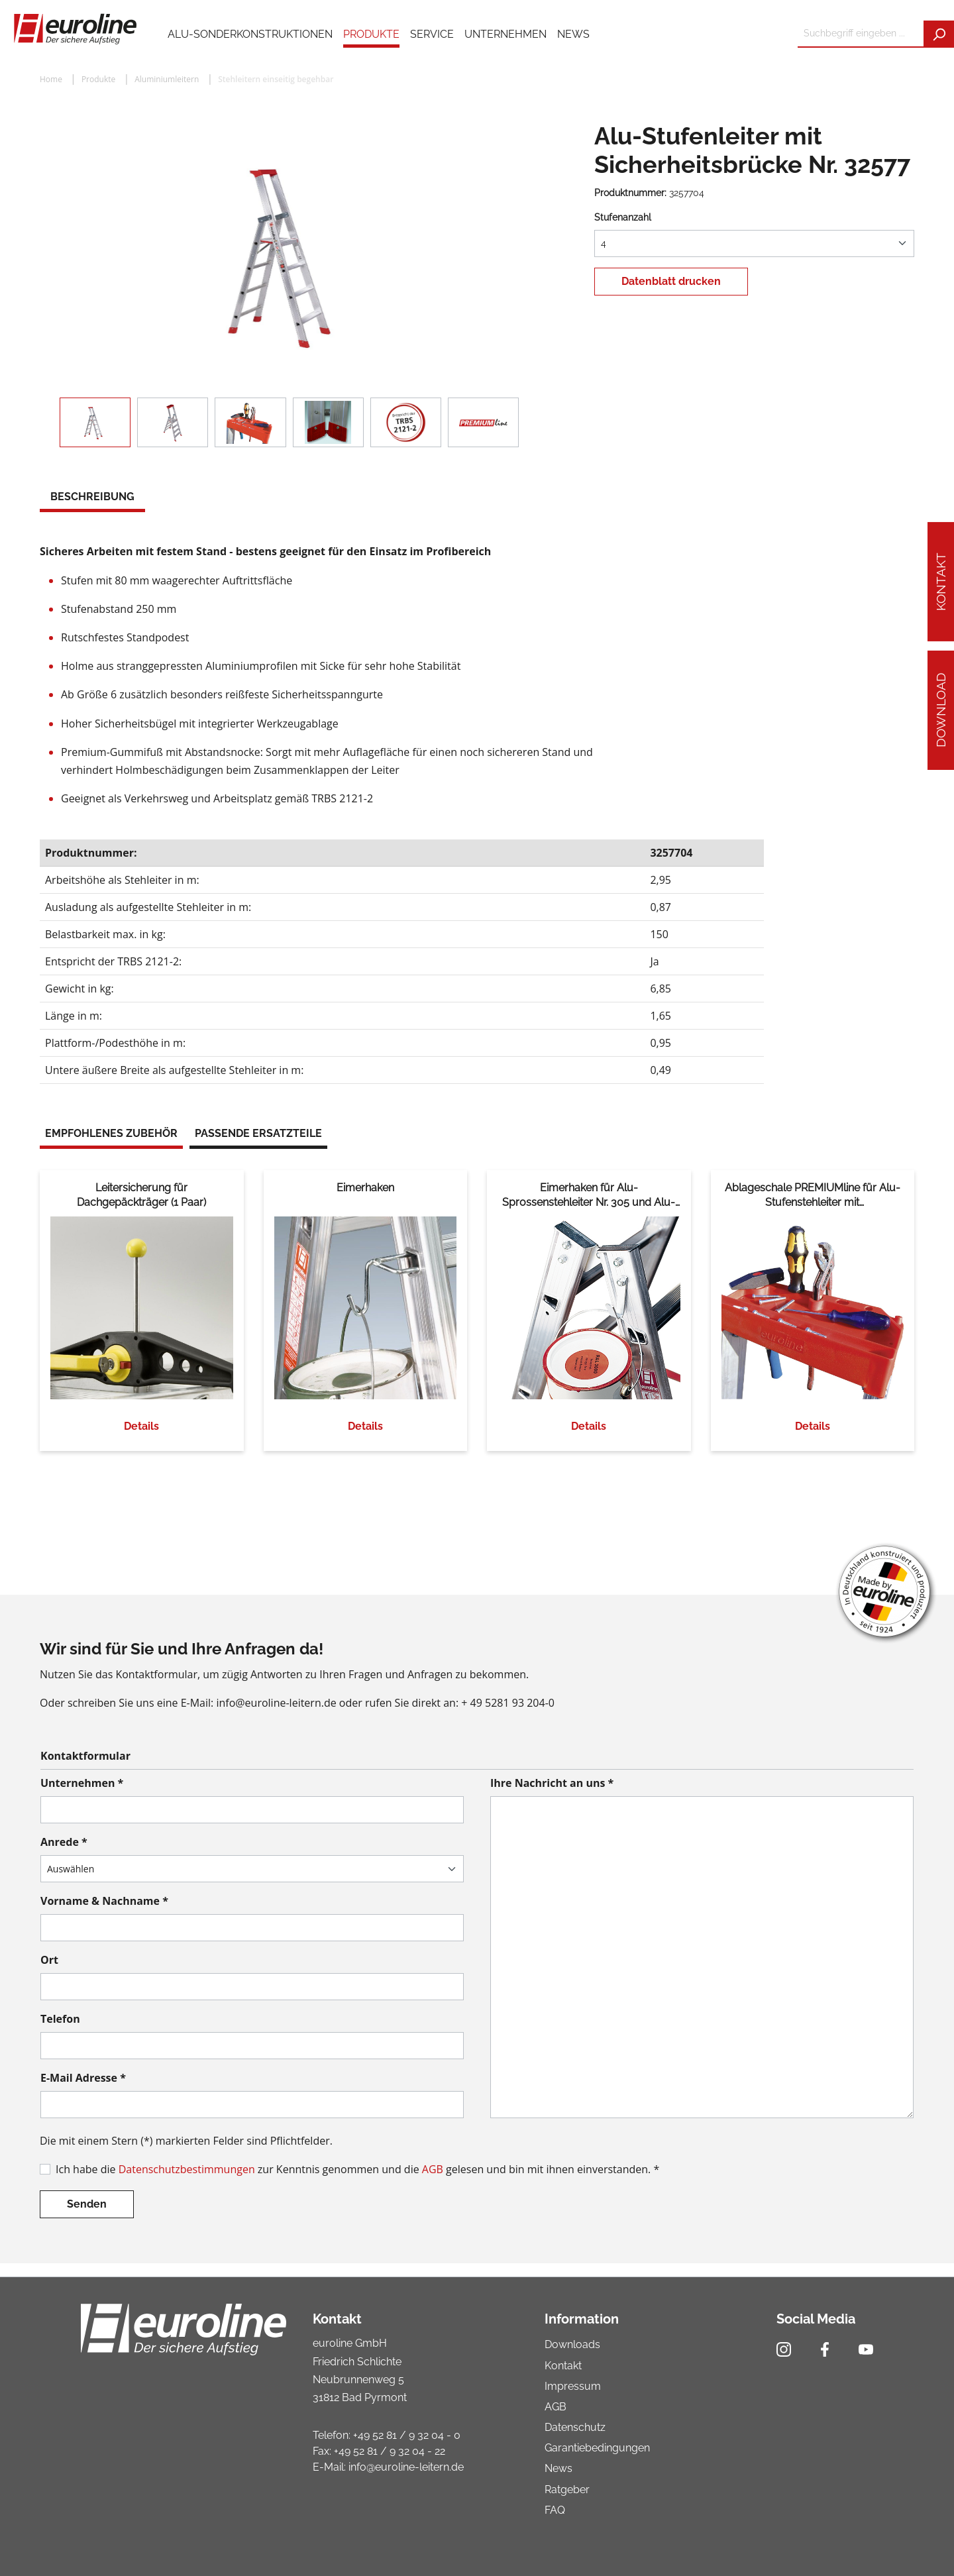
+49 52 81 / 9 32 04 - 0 (406, 2435)
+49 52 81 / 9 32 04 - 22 (389, 2451)
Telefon (60, 2019)
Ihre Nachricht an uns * (551, 1783)
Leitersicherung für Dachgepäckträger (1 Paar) (141, 1194)
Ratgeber (567, 2489)
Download (940, 709)
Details (141, 1426)
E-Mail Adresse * (83, 2077)
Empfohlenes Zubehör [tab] (111, 1133)
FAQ (555, 2510)
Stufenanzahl (622, 217)
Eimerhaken (365, 1187)
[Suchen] (939, 34)
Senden (87, 2204)
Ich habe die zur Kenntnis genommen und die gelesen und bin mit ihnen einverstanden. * (357, 2169)
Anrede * (63, 1842)
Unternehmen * (81, 1783)
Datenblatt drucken (671, 281)
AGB (432, 2169)
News (558, 2468)
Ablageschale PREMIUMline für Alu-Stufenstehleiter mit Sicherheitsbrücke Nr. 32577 (812, 1195)
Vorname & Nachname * (104, 1901)
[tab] (92, 498)
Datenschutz (575, 2427)
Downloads (572, 2344)
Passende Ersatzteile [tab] (258, 1133)
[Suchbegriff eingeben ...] (861, 34)
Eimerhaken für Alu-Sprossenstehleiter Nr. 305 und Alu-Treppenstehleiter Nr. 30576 (588, 1195)
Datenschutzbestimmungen (187, 2169)
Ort (49, 1960)
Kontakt (940, 582)
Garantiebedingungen (597, 2448)
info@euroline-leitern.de (406, 2467)
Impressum (573, 2386)
